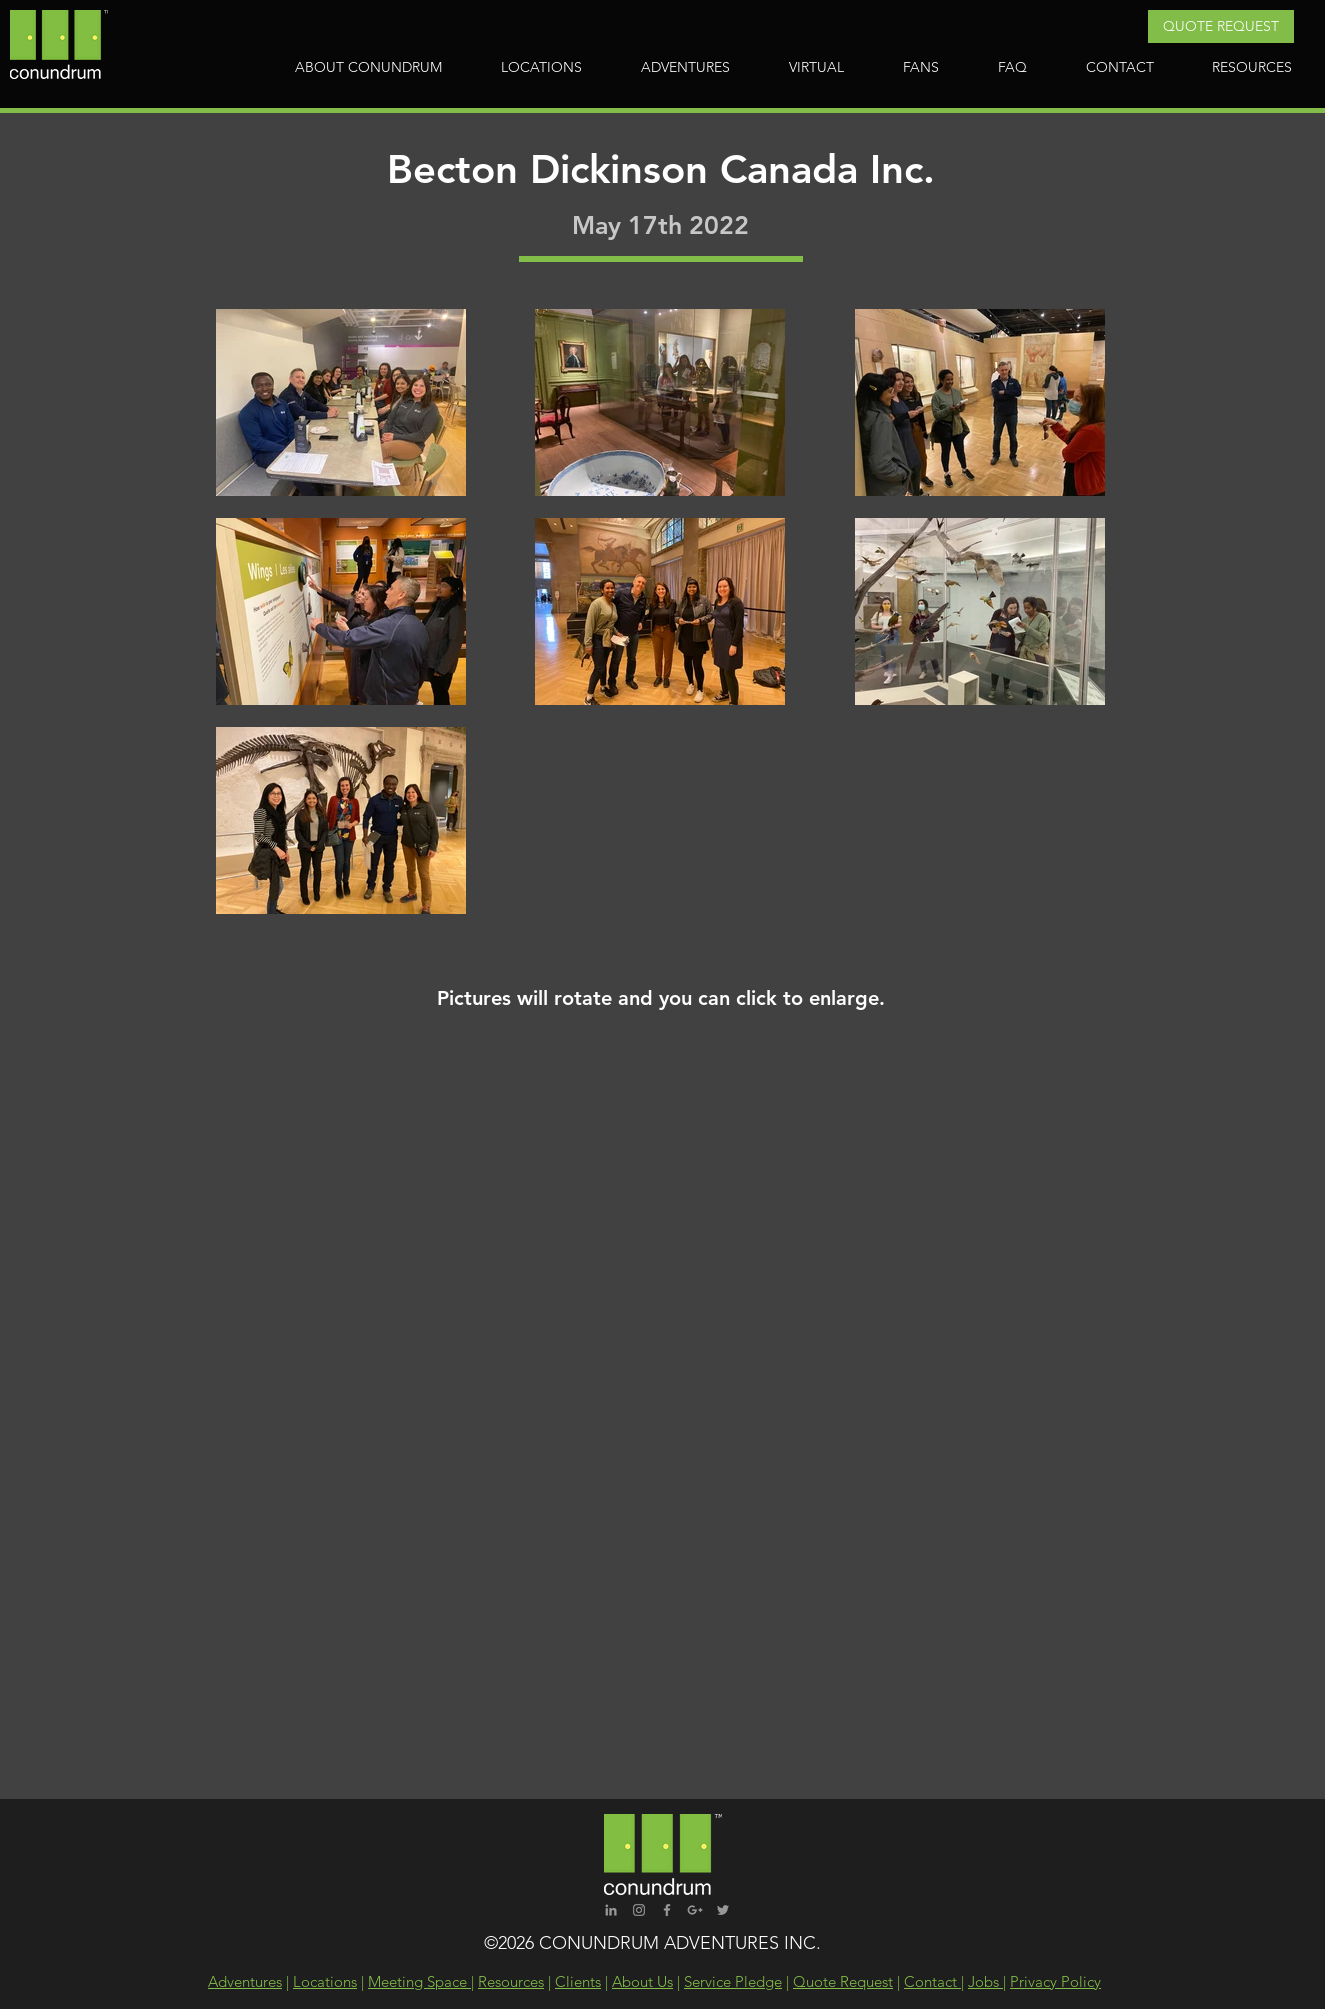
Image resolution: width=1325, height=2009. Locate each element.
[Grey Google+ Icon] (695, 1910)
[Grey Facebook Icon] (667, 1910)
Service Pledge (733, 1981)
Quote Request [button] (843, 1981)
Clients (578, 1981)
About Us (642, 1981)
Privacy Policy (1055, 1981)
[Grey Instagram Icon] (639, 1910)
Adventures (245, 1981)
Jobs (985, 1981)
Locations (325, 1981)
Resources (511, 1981)
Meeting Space (419, 1981)
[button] (1221, 26)
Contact (932, 1981)
